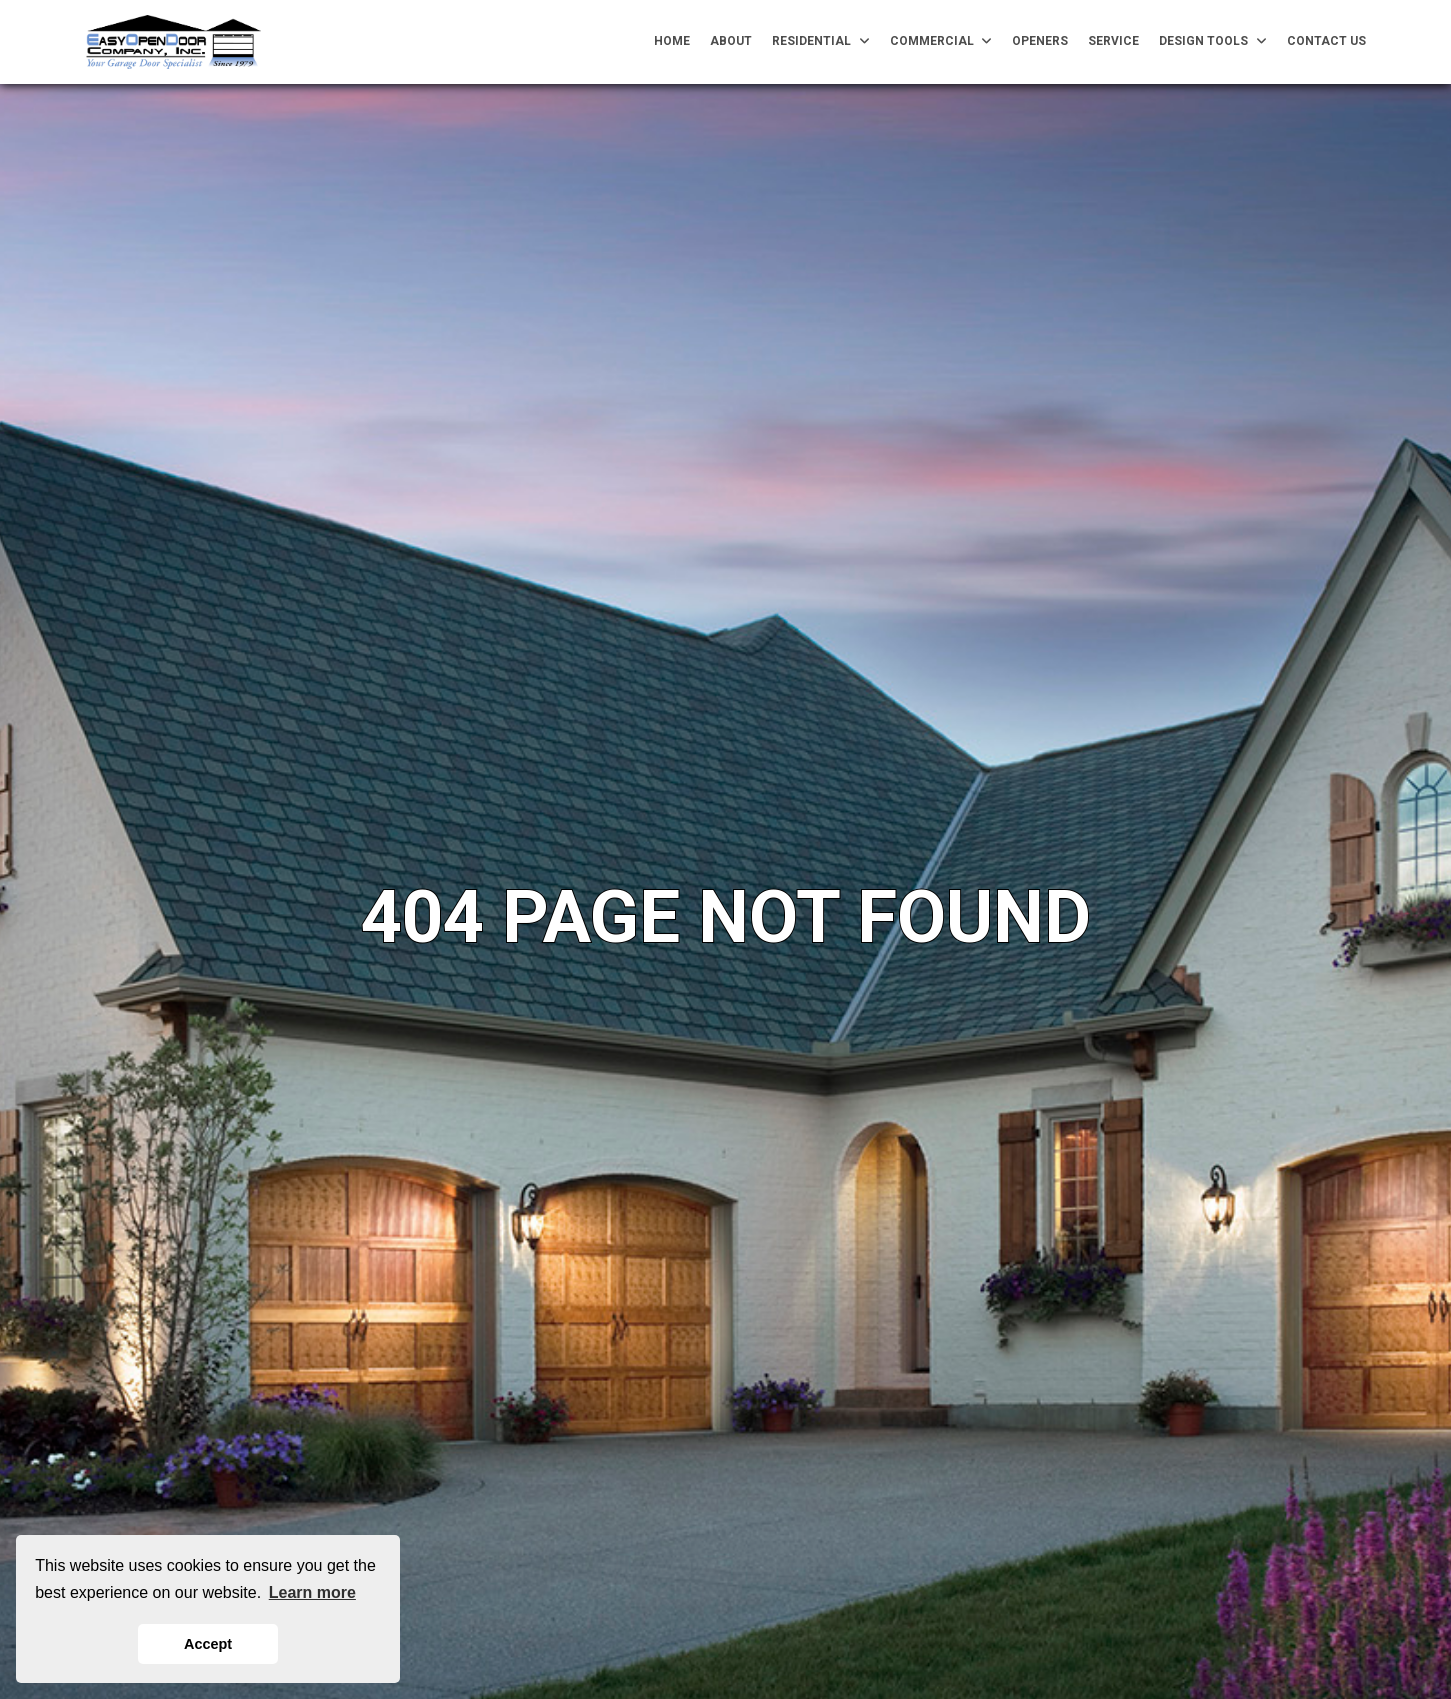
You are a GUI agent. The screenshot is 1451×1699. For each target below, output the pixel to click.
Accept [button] (208, 1644)
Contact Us (1326, 41)
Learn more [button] (312, 1592)
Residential (821, 41)
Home (672, 41)
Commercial (941, 41)
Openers (1040, 41)
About (731, 41)
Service (1113, 41)
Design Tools (1213, 41)
